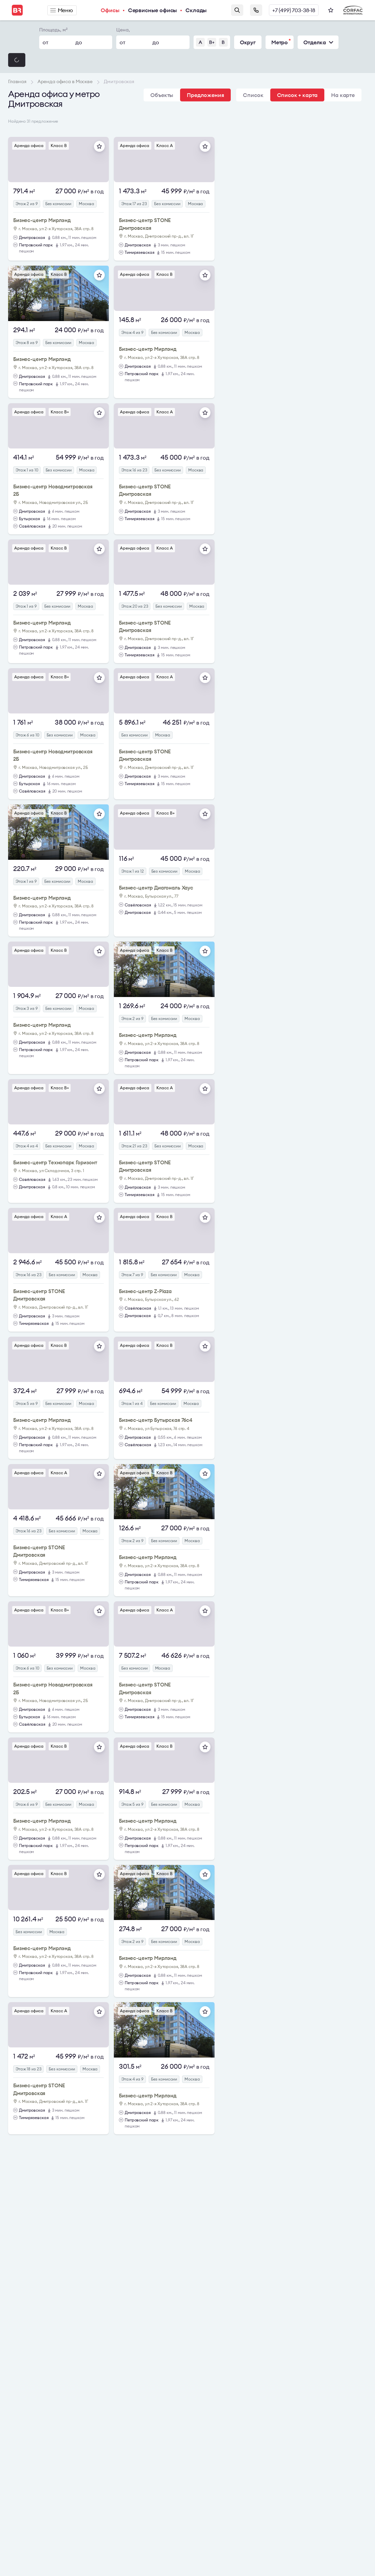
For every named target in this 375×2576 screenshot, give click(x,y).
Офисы (110, 10)
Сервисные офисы (152, 10)
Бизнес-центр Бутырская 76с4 (155, 1420)
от (45, 42)
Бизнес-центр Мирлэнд (42, 220)
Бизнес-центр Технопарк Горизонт (55, 1162)
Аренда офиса (29, 145)
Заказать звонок (256, 10)
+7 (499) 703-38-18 (293, 10)
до (78, 42)
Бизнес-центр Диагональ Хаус (156, 887)
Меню (61, 10)
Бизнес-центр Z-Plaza (145, 1291)
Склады (196, 10)
